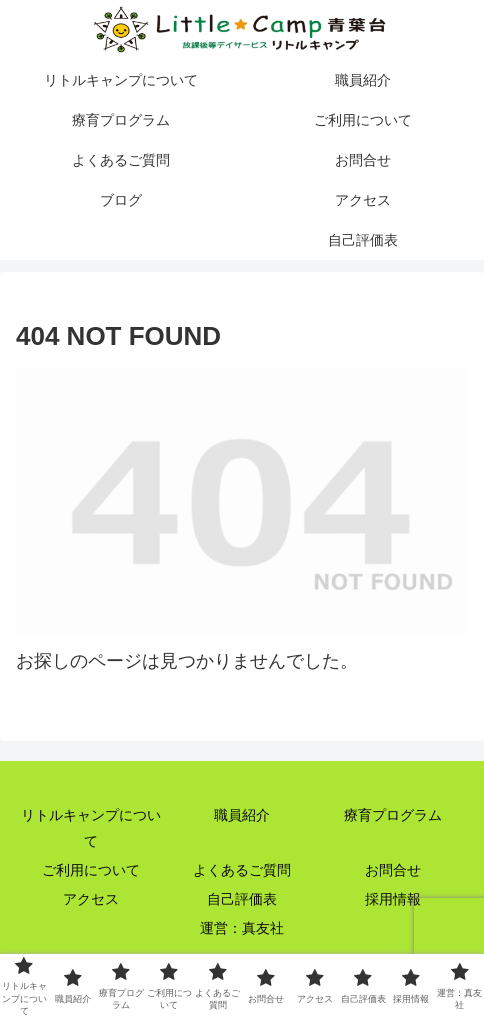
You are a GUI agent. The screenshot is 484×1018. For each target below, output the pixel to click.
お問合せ (393, 870)
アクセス (91, 899)
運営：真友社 (242, 928)
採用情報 (393, 899)
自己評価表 (242, 899)
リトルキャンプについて (91, 827)
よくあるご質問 (242, 870)
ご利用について (91, 870)
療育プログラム (393, 815)
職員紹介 (242, 815)
